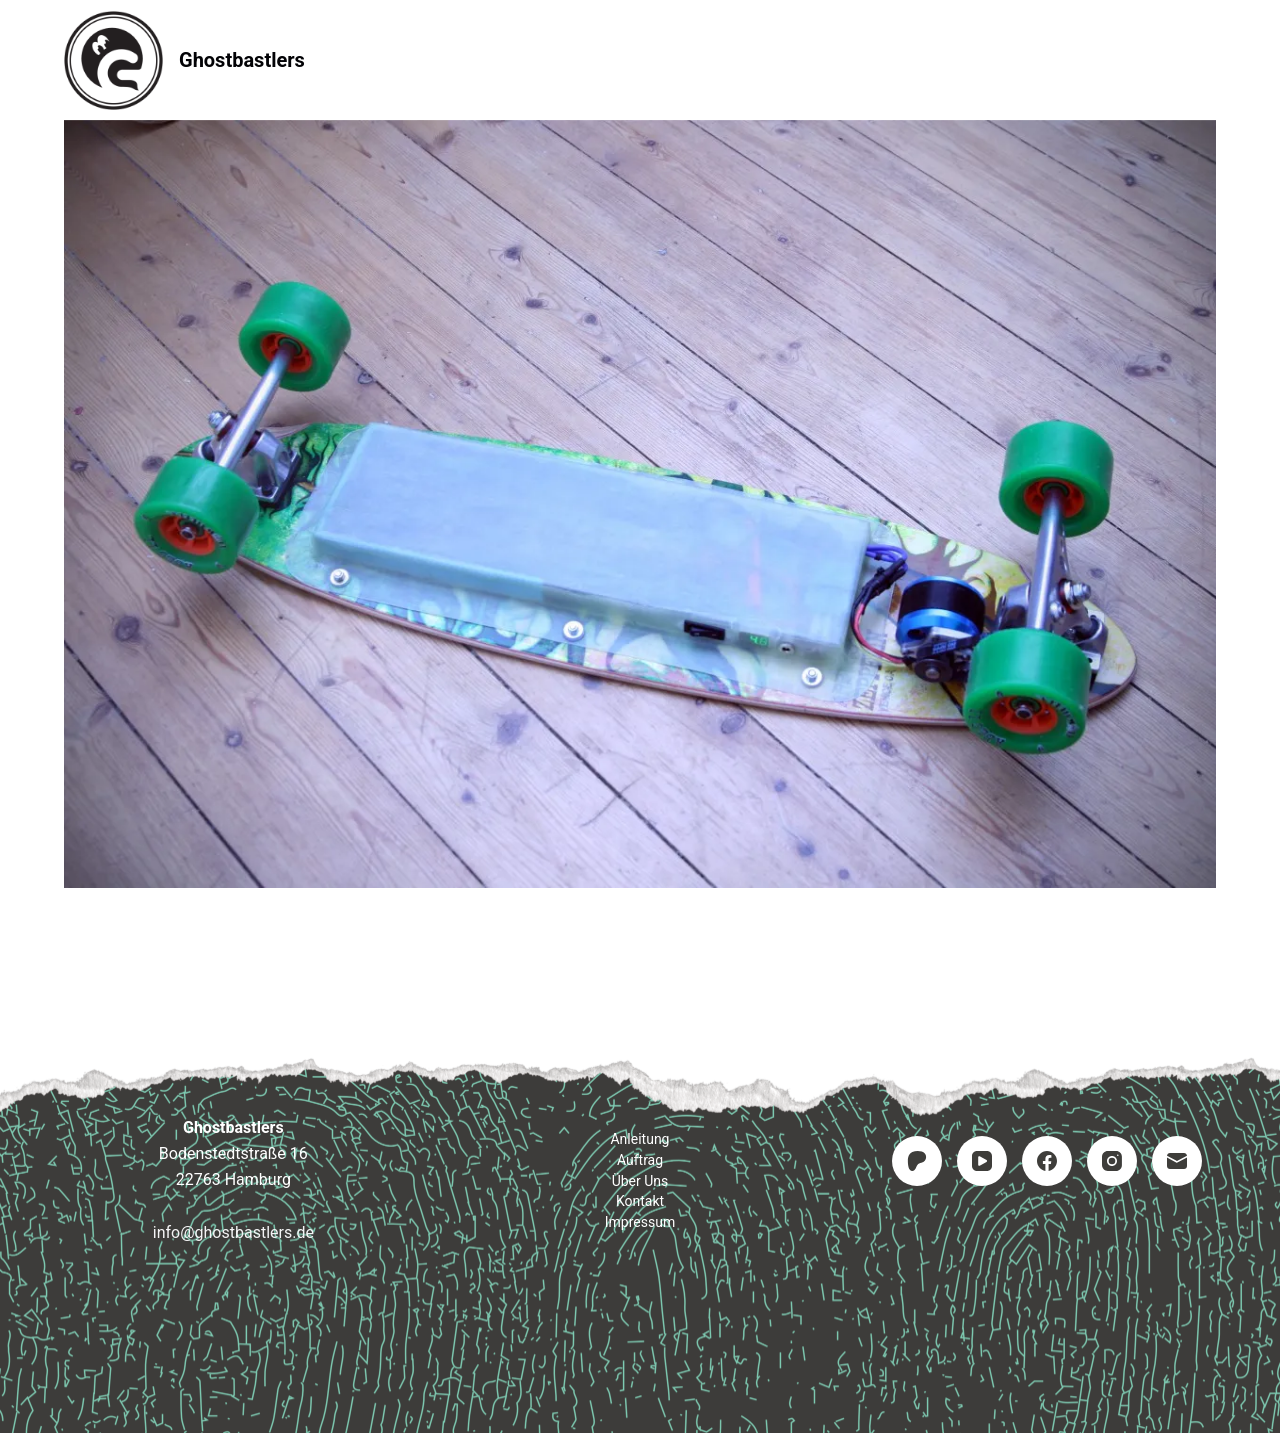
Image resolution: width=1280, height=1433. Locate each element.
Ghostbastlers (242, 60)
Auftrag (640, 59)
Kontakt (761, 59)
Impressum (893, 59)
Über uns (640, 1181)
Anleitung (515, 59)
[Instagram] (1112, 1161)
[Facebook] (1047, 1161)
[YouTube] (982, 1161)
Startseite (381, 59)
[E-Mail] (1177, 1161)
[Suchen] (1208, 60)
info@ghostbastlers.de (233, 1232)
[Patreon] (917, 1161)
